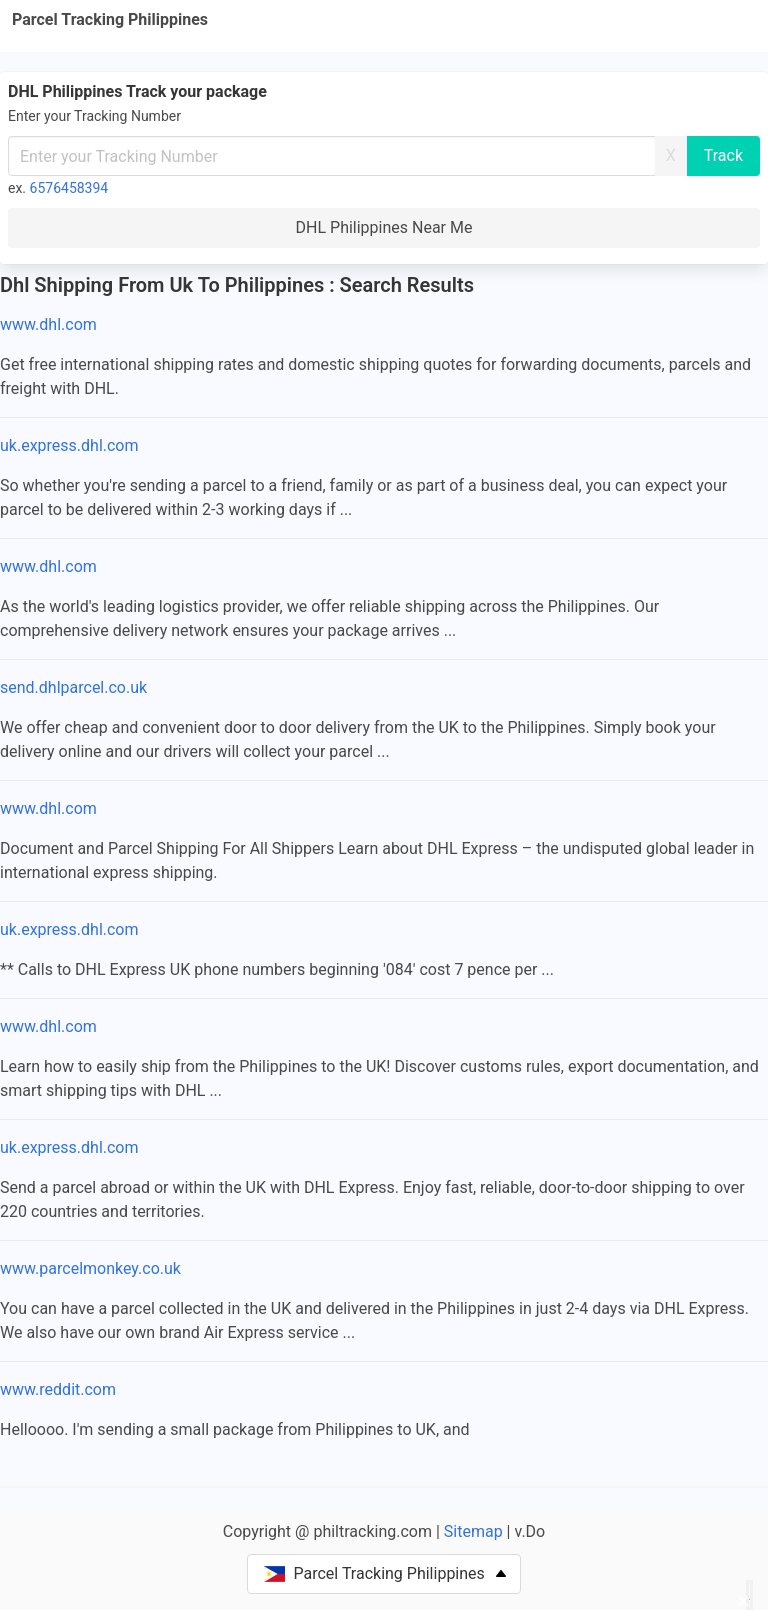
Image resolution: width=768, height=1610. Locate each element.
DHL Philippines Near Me (384, 227)
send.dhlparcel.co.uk (73, 687)
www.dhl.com (48, 324)
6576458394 (69, 188)
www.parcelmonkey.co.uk (90, 1268)
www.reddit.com (58, 1389)
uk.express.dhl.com (69, 445)
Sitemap (473, 1531)
